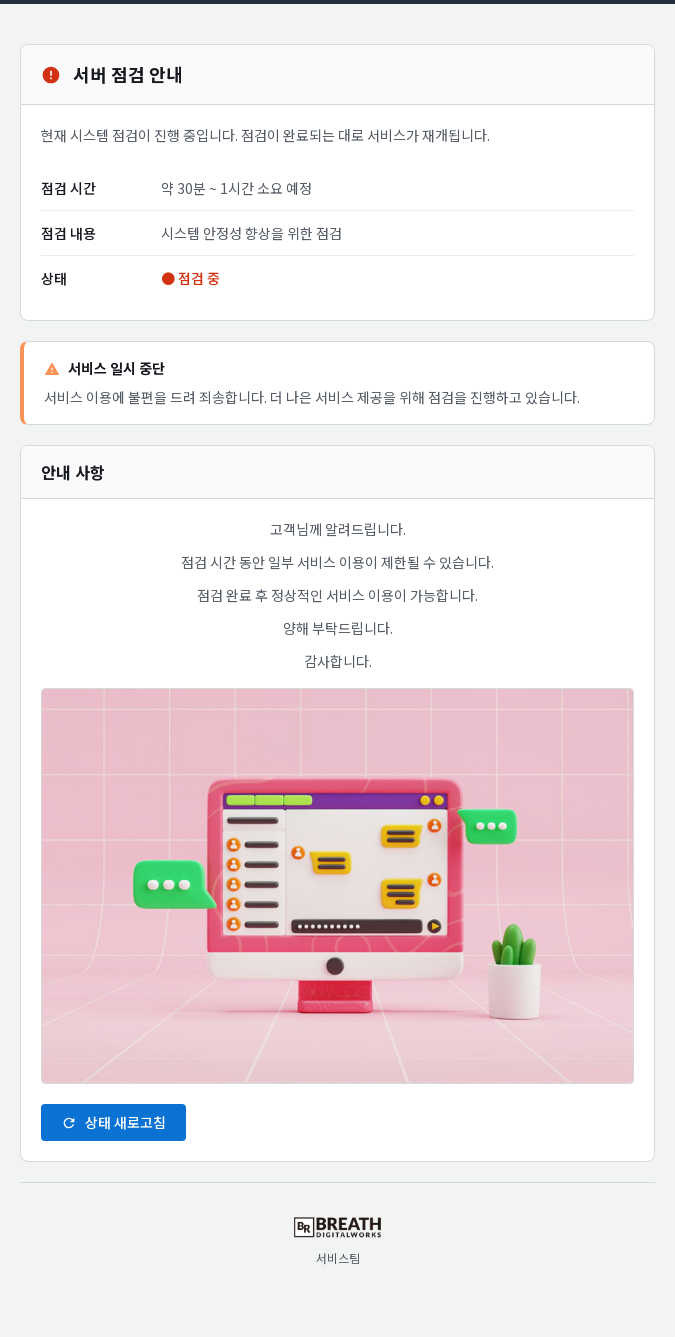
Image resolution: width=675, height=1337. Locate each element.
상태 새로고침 (113, 1122)
